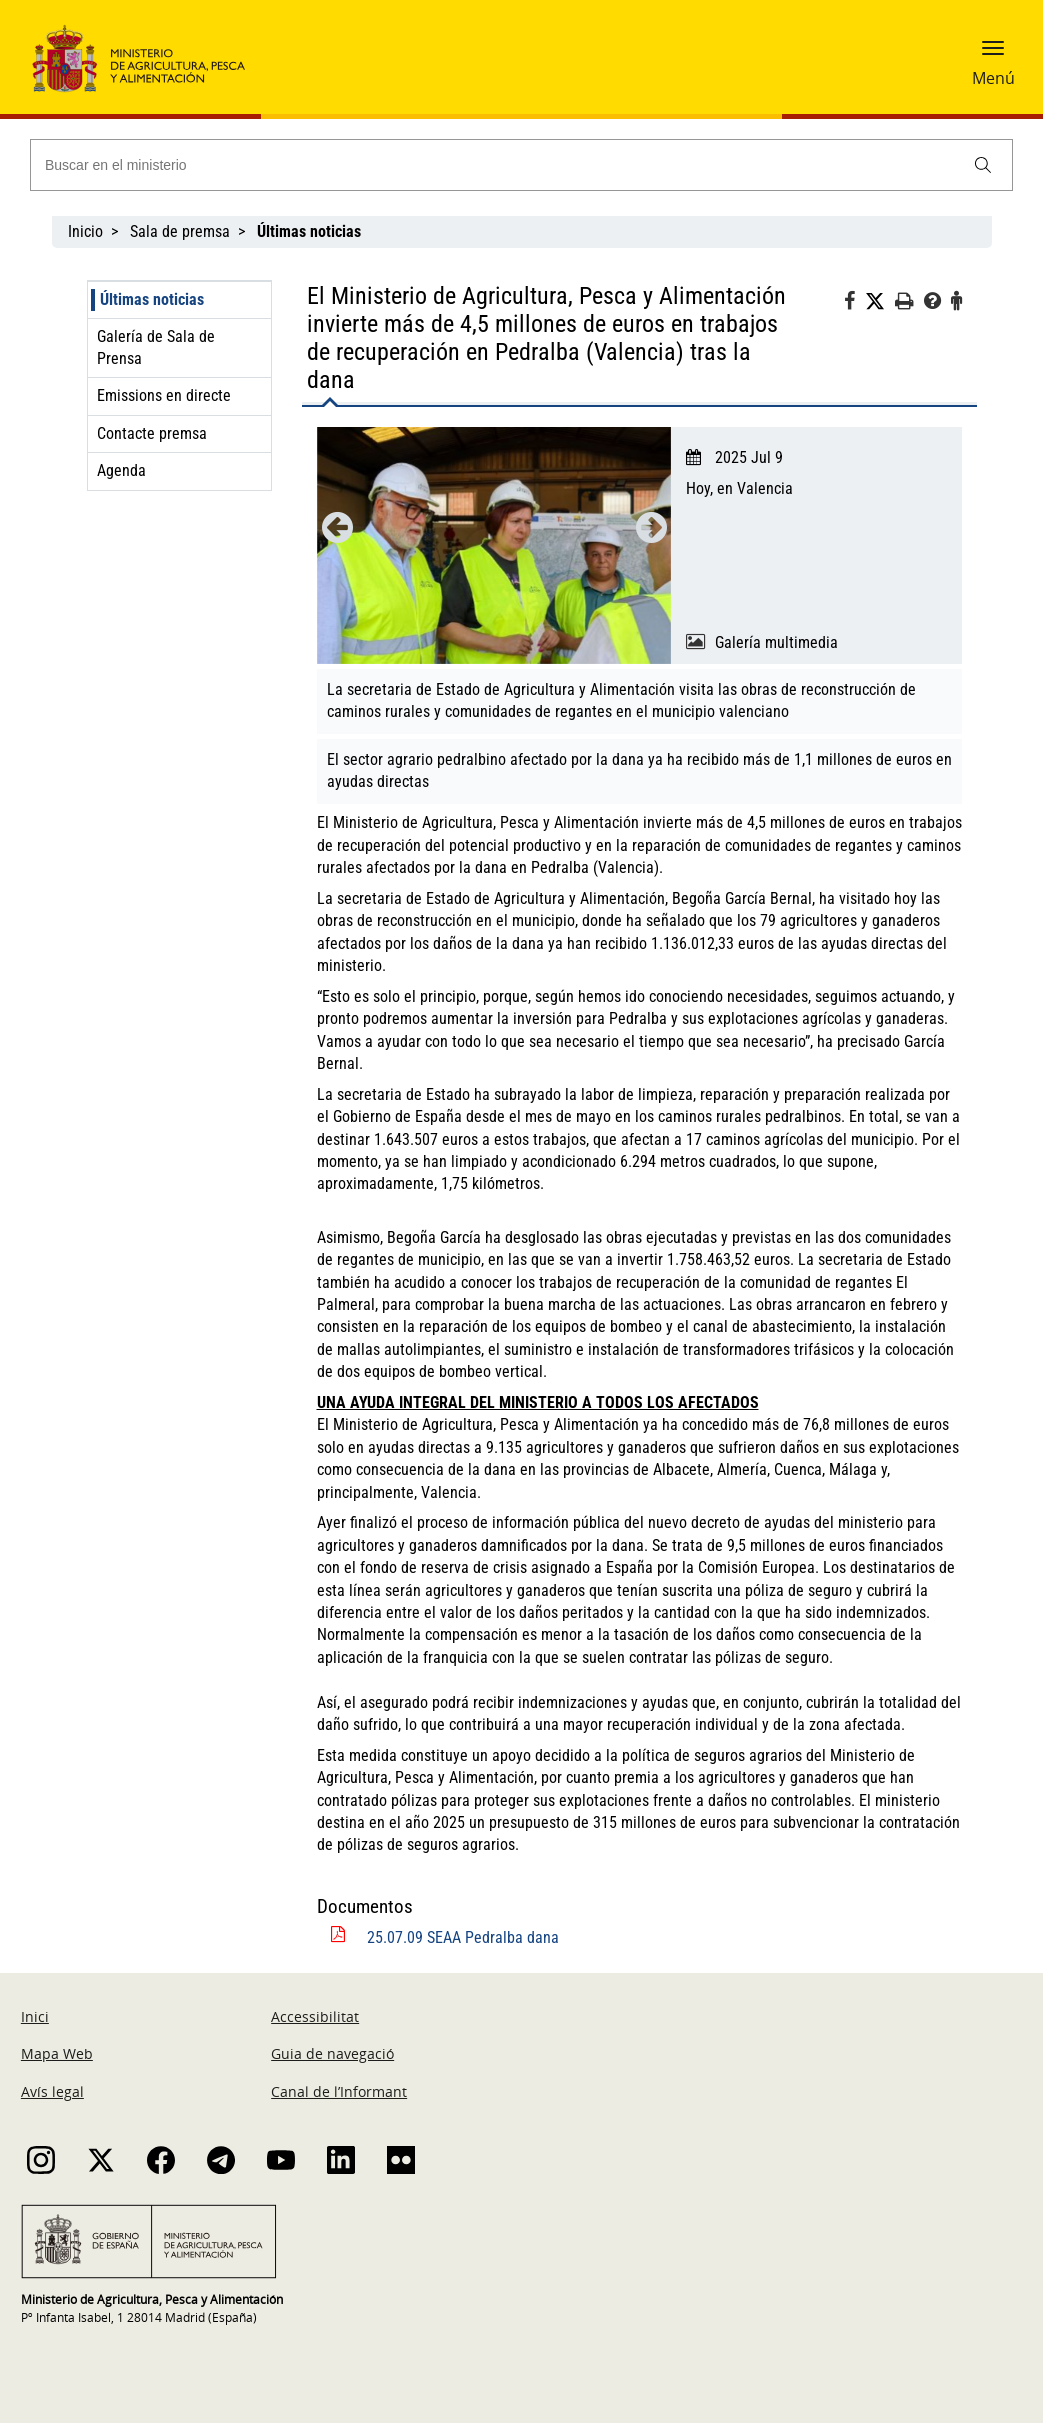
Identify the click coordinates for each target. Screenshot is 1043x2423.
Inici (35, 2016)
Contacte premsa (152, 433)
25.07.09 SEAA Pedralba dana (463, 1937)
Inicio (85, 231)
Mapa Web (57, 2053)
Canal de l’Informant (339, 2091)
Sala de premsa (180, 231)
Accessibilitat (315, 2016)
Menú (993, 78)
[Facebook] (854, 304)
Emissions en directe (164, 395)
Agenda (121, 470)
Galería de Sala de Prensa (156, 347)
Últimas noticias (152, 299)
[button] (993, 55)
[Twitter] (880, 302)
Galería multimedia (776, 642)
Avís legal (52, 2091)
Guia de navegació (332, 2053)
